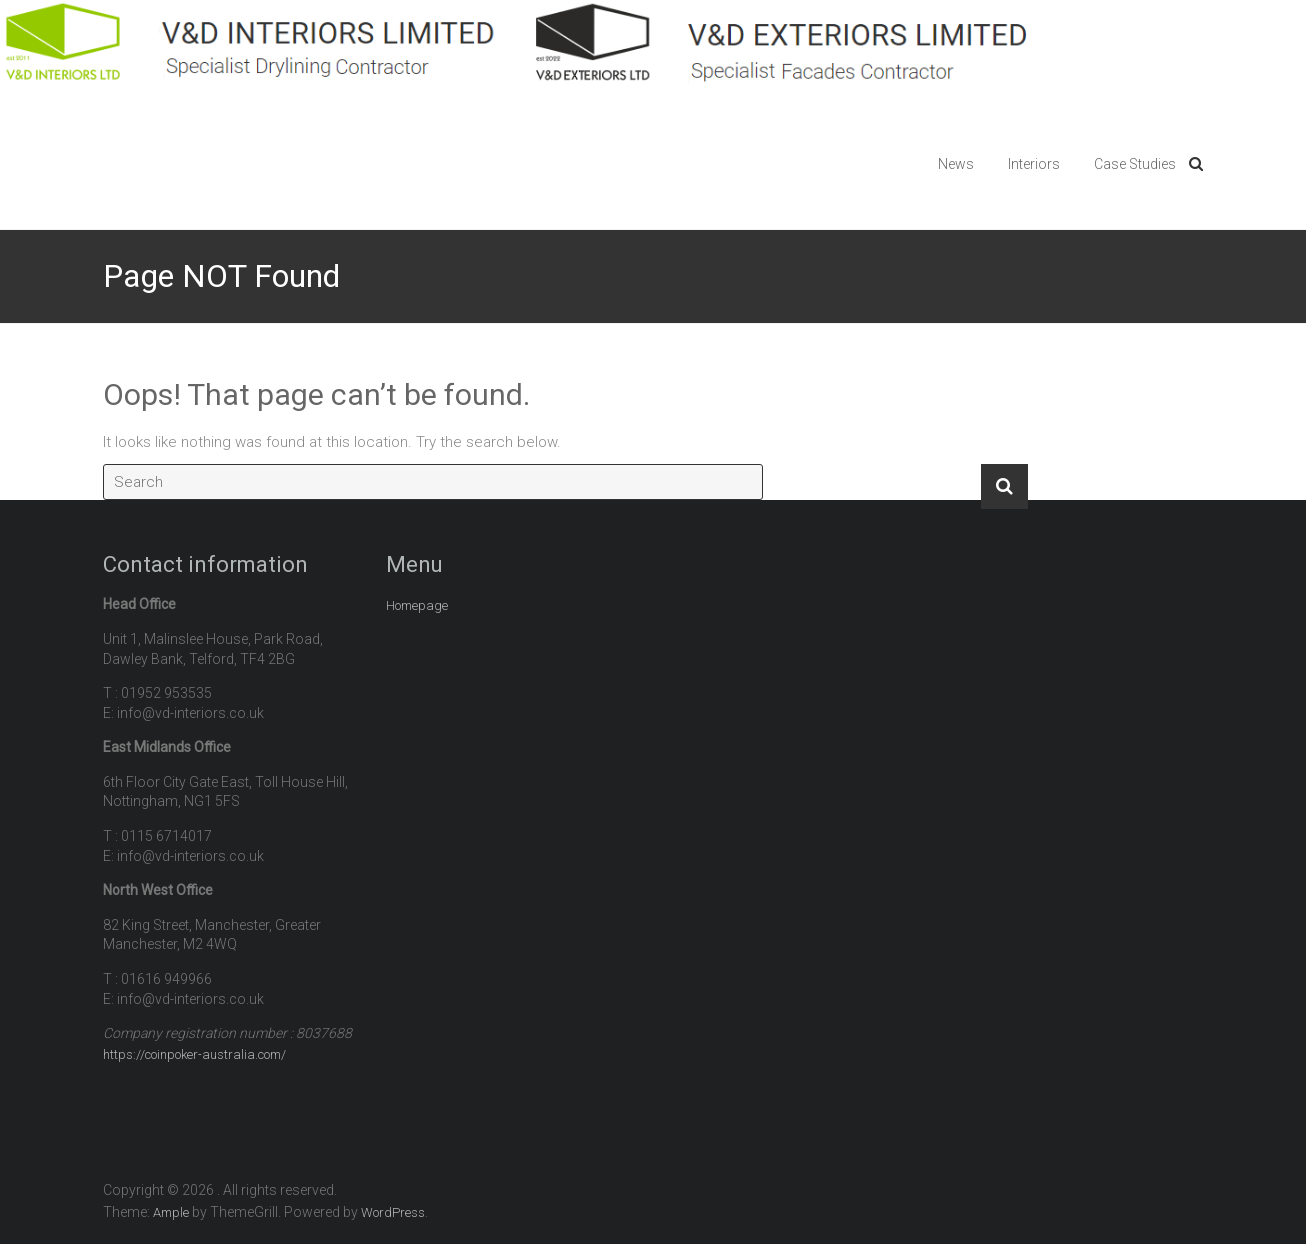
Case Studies (1135, 164)
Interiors (1034, 164)
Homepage (417, 605)
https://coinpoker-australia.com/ (194, 1054)
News (956, 164)
